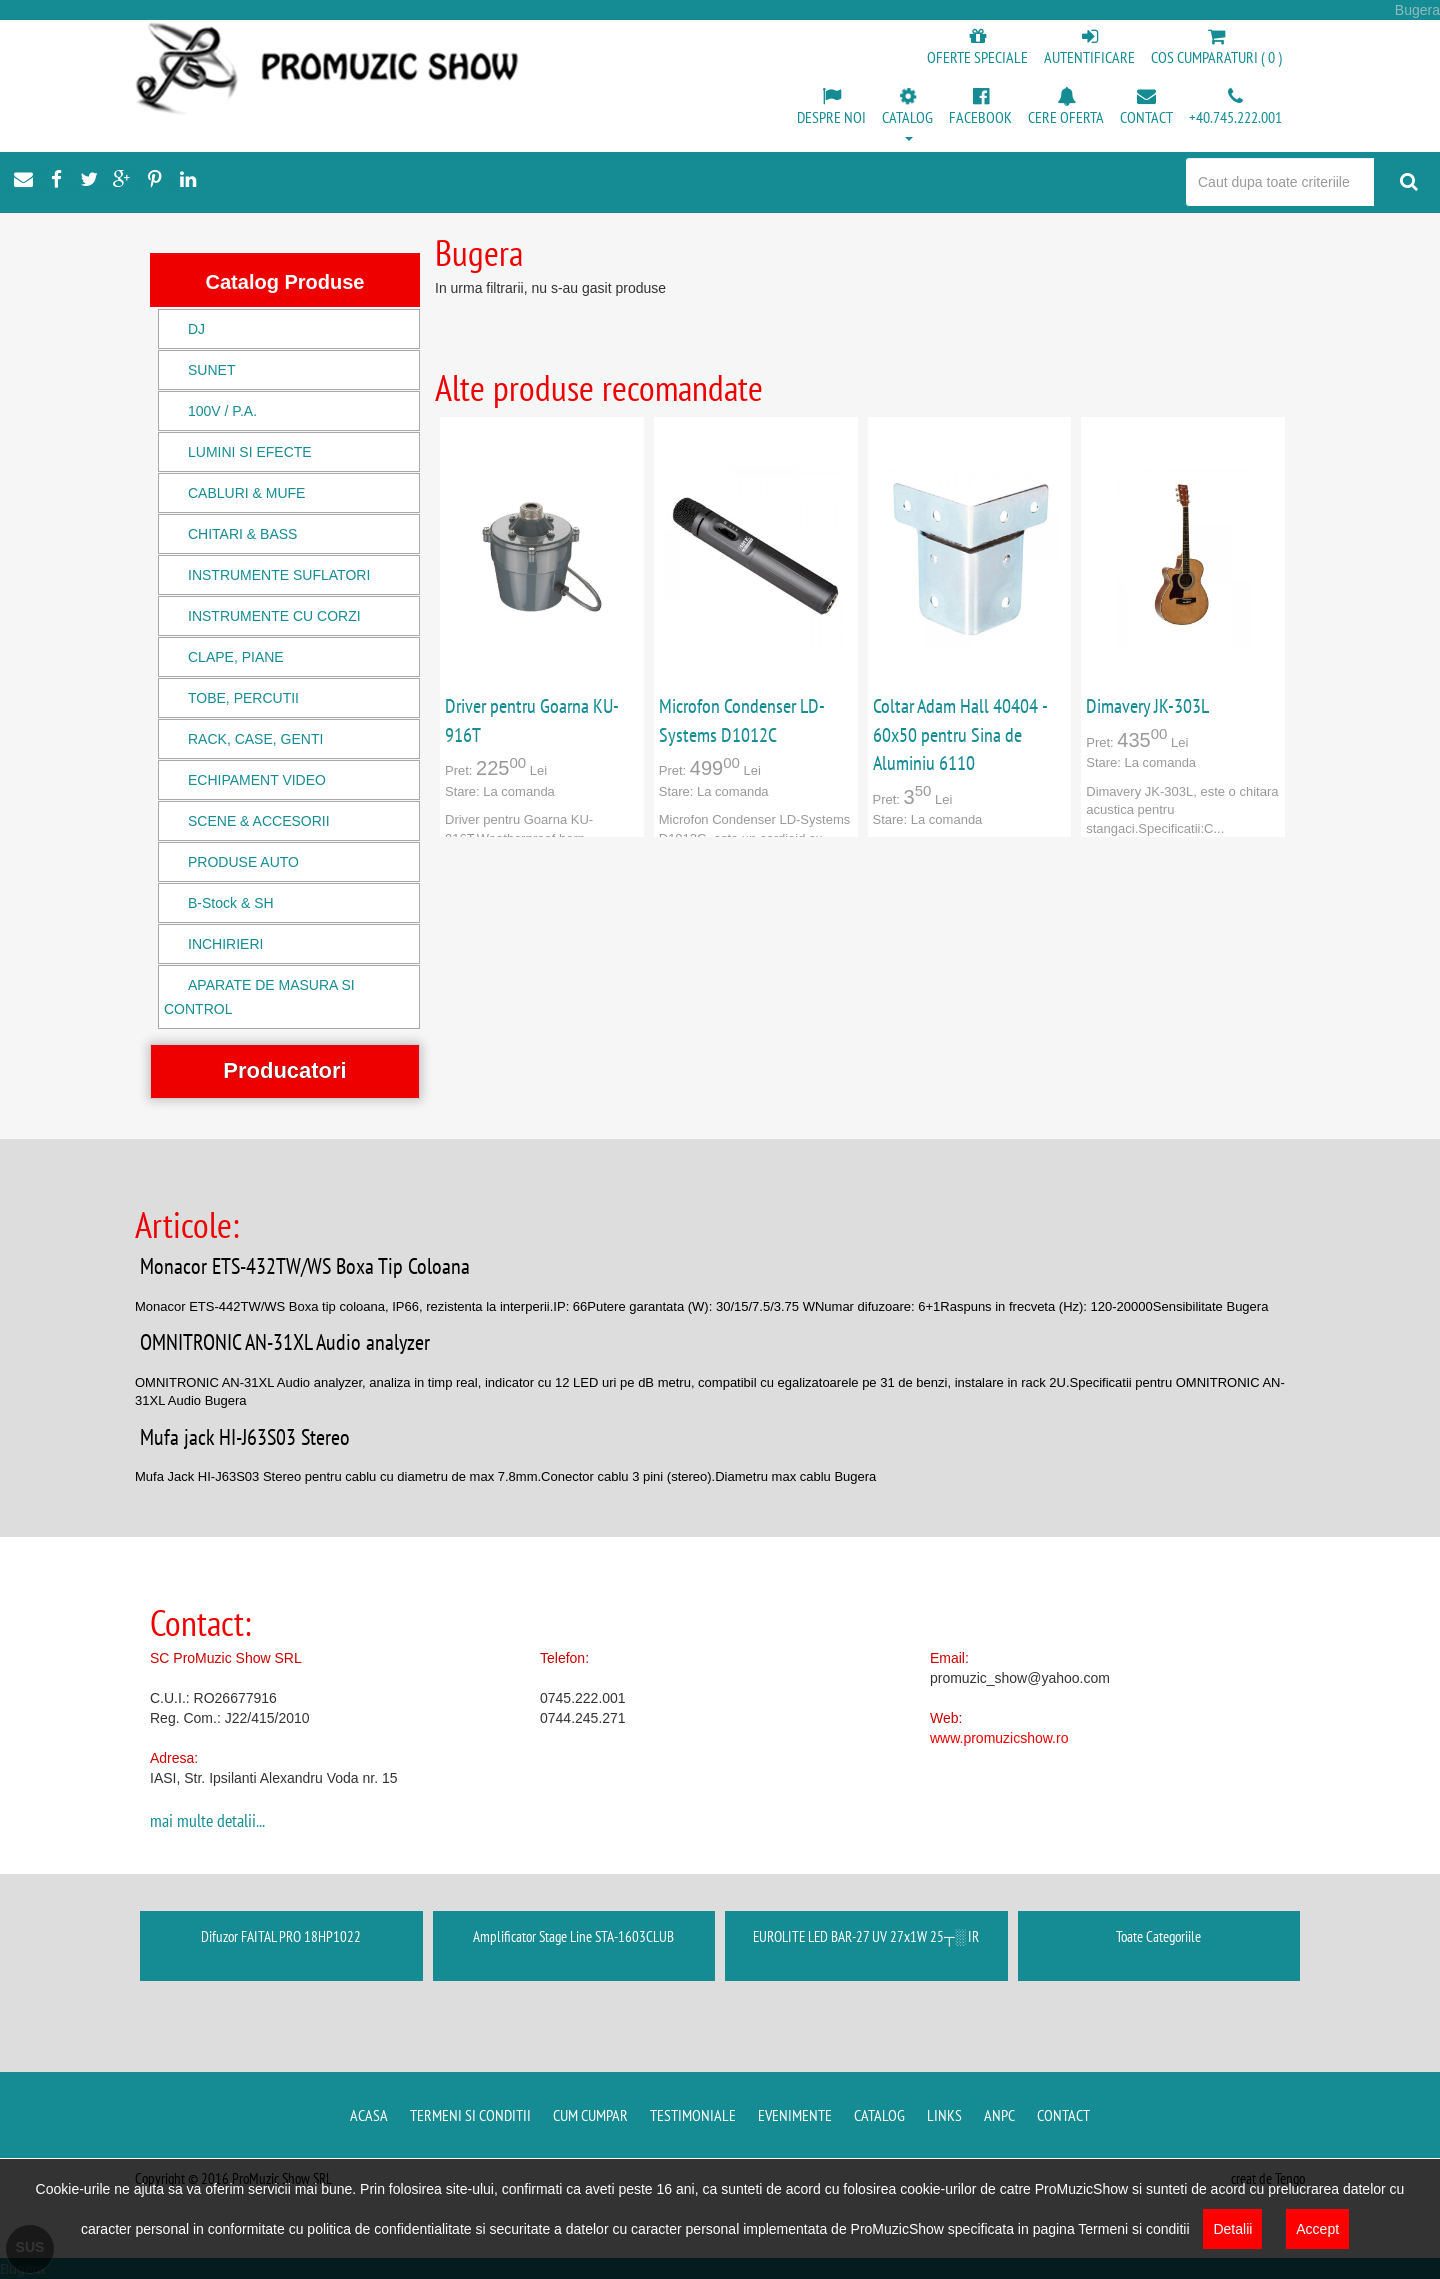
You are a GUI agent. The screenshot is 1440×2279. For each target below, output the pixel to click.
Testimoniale (693, 2115)
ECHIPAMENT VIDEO (257, 780)
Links (944, 2115)
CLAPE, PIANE (236, 657)
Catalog (879, 2115)
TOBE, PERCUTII (243, 698)
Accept (1317, 2229)
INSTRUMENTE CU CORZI (274, 616)
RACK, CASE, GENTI (255, 739)
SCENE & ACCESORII (259, 821)
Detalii (1232, 2229)
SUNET (211, 370)
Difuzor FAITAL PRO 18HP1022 (281, 1936)
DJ (196, 329)
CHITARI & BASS (242, 534)
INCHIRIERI (225, 944)
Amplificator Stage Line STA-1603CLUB (573, 1936)
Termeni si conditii (470, 2115)
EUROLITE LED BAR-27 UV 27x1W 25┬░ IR (866, 1936)
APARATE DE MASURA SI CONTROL (259, 997)
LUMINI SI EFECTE (250, 452)
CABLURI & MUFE (246, 493)
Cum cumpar (590, 2115)
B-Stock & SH (231, 903)
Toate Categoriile (1158, 1936)
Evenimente (795, 2115)
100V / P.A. (222, 411)
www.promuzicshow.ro (999, 1738)
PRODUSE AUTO (243, 862)
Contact (1063, 2115)
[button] (907, 116)
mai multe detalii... (207, 1820)
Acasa (369, 2115)
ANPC (999, 2115)
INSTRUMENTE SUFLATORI (279, 575)
